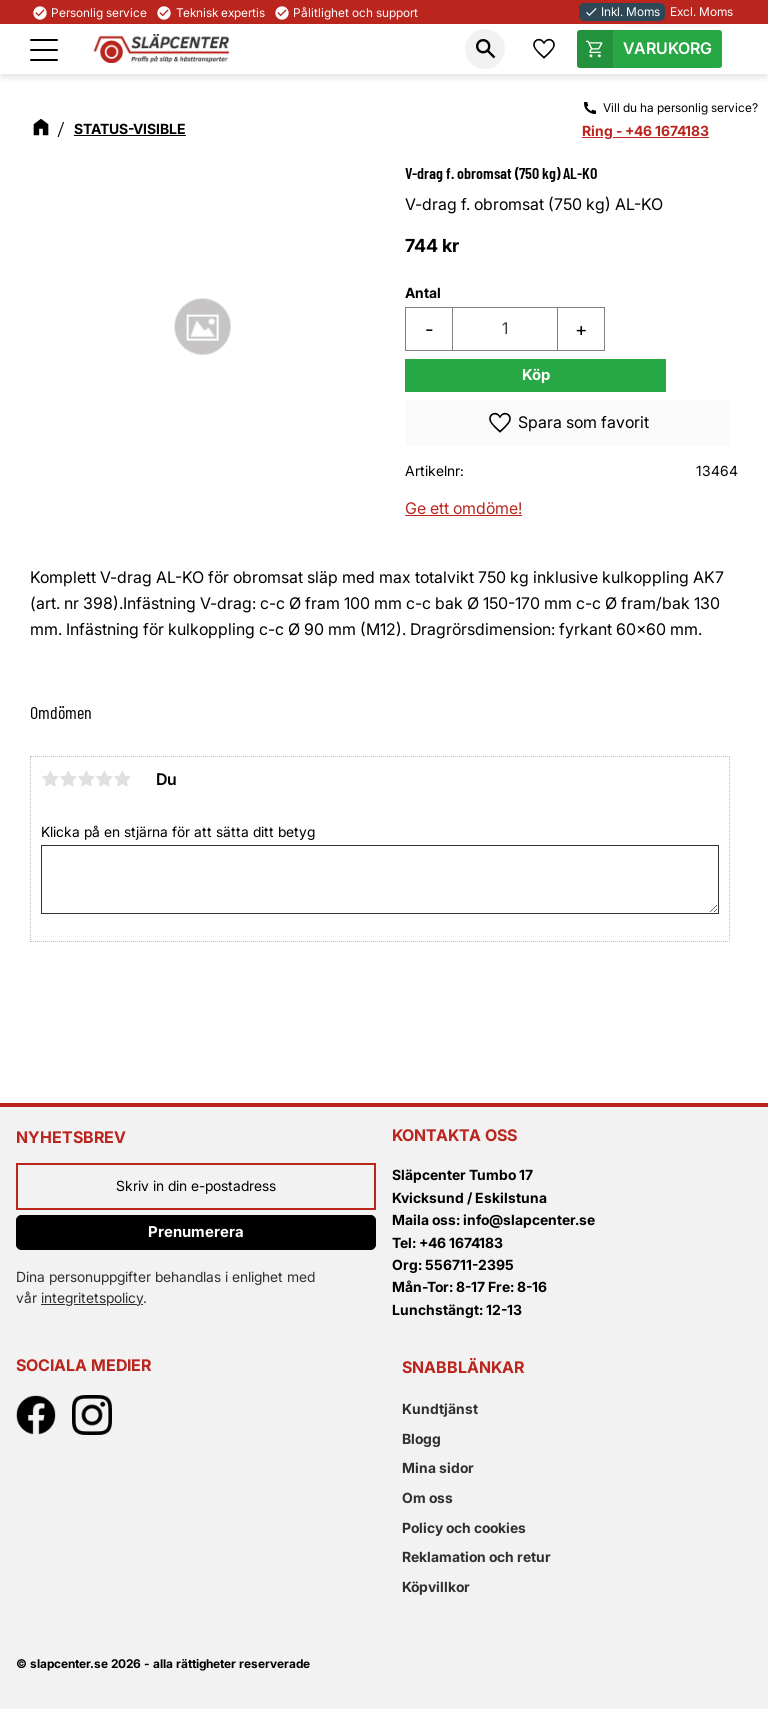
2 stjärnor (68, 779)
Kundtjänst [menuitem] (440, 1408)
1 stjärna (50, 779)
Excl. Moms (701, 11)
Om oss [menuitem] (427, 1497)
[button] (44, 50)
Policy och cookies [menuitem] (464, 1527)
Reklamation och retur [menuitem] (476, 1556)
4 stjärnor (104, 779)
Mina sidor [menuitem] (438, 1467)
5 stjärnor (122, 779)
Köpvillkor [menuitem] (436, 1586)
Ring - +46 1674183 (645, 130)
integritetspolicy (92, 1297)
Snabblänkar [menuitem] (463, 1367)
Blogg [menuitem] (421, 1438)
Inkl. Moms (622, 11)
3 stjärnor (86, 779)
